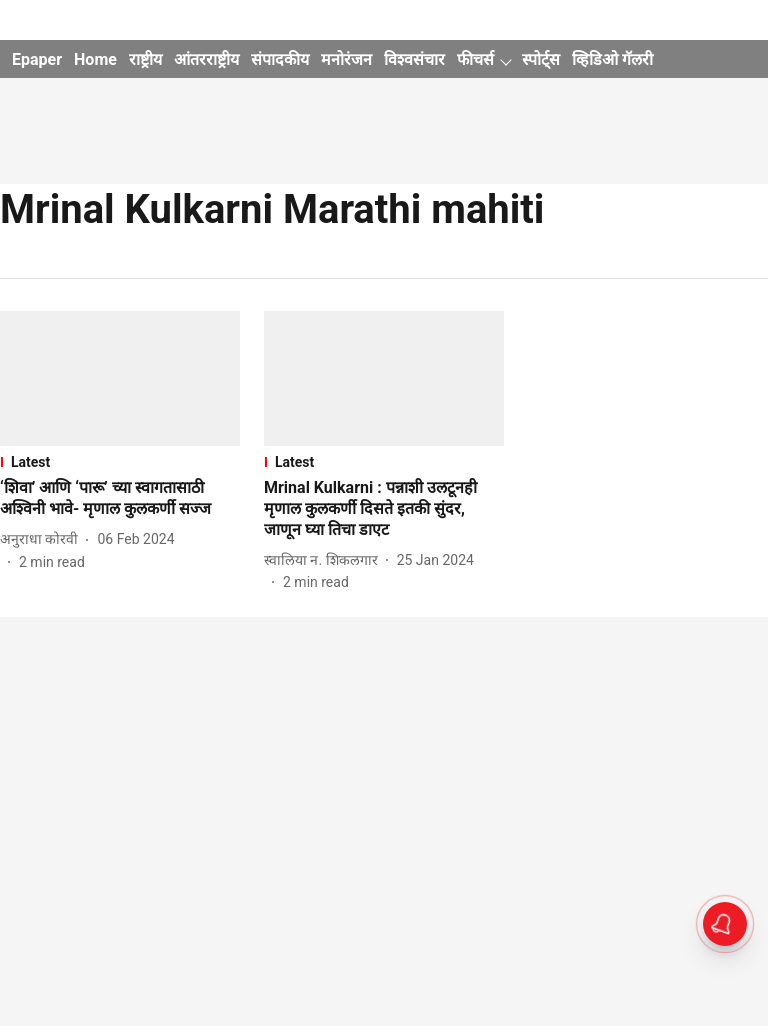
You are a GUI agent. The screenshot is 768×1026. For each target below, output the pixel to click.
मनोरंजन (346, 59)
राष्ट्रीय (145, 59)
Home (95, 59)
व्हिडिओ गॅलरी (612, 59)
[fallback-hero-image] (120, 378)
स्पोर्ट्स (541, 59)
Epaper (37, 59)
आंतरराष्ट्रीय (206, 59)
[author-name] (43, 539)
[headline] (120, 499)
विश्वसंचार (414, 59)
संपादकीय (280, 59)
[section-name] (120, 462)
